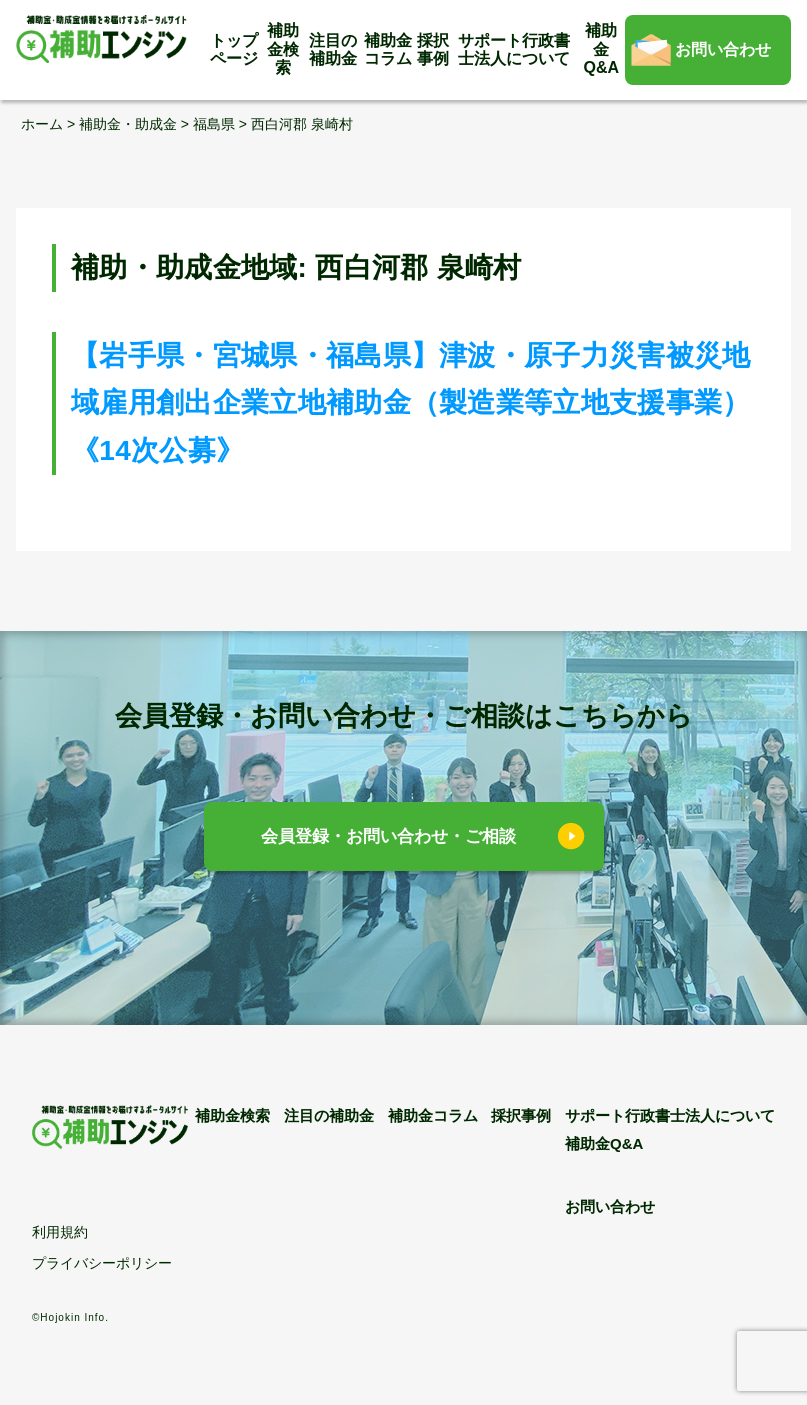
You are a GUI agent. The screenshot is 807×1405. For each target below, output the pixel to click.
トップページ (234, 49)
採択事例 (433, 49)
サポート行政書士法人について (514, 49)
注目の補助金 (333, 49)
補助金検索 (283, 49)
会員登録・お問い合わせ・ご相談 (388, 836)
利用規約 (60, 1232)
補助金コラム (388, 49)
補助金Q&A (602, 49)
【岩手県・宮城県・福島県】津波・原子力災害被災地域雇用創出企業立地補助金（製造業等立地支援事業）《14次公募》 (411, 403)
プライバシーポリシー (102, 1263)
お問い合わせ (723, 49)
